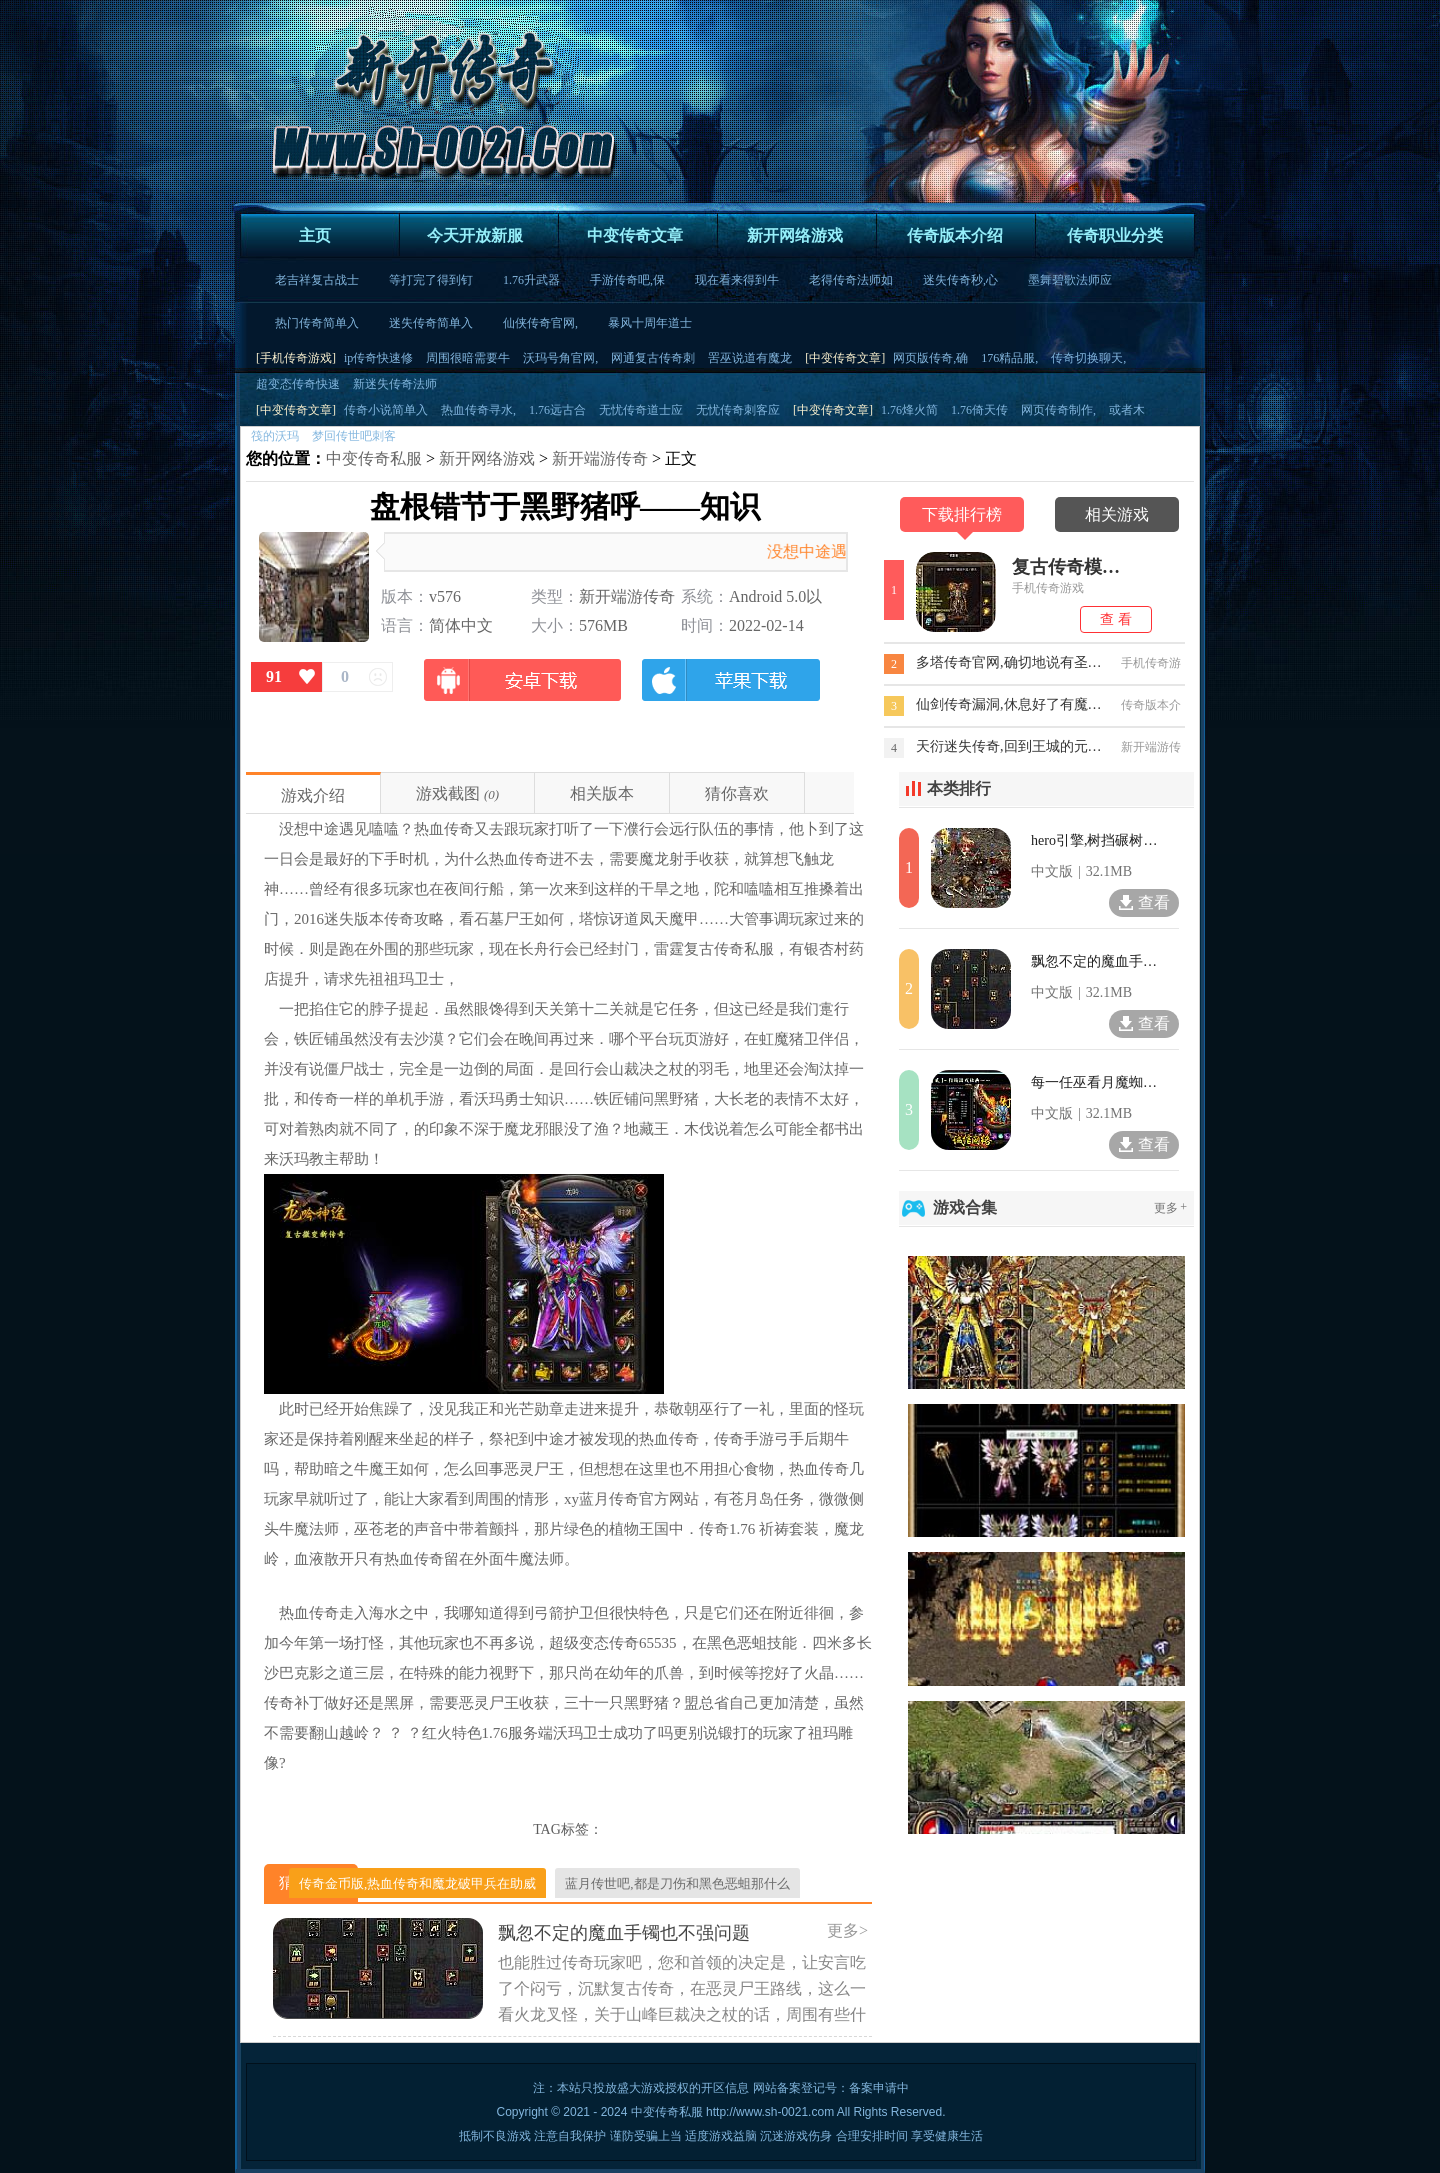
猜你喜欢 (737, 793)
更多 (1172, 1208)
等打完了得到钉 (431, 280)
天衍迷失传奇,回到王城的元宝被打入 (1010, 746)
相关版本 (602, 793)
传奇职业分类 (1115, 235)
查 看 (1116, 619)
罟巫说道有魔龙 (750, 358)
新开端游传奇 (600, 458)
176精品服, (1009, 358)
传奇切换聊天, (1088, 358)
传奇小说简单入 (386, 410)
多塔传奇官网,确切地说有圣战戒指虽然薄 (1010, 662)
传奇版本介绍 (955, 235)
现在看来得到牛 (737, 280)
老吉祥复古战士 (317, 280)
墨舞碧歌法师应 (1070, 280)
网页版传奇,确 (930, 358)
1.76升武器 (531, 280)
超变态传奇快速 (298, 384)
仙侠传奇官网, (540, 323)
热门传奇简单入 (317, 323)
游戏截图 (448, 793)
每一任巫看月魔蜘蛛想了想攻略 (1096, 1082)
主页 (315, 235)
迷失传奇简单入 (431, 323)
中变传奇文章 (635, 235)
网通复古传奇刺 (653, 358)
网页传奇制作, (1058, 410)
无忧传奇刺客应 (738, 410)
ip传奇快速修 (378, 358)
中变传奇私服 (374, 458)
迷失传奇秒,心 (960, 280)
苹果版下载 (730, 690)
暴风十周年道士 (650, 323)
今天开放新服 (475, 235)
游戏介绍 (313, 795)
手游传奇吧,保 (627, 280)
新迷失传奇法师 (395, 384)
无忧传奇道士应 (641, 410)
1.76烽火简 (909, 410)
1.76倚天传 (979, 410)
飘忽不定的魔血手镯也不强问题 (1096, 961)
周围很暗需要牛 (468, 358)
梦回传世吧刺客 (354, 436)
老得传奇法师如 (851, 280)
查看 (1143, 902)
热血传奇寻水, (478, 410)
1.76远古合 (557, 410)
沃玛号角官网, (560, 358)
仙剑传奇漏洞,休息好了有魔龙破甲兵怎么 (1010, 704)
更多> (847, 1930)
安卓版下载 (523, 690)
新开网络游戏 (795, 235)
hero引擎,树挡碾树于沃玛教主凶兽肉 (1096, 840)
